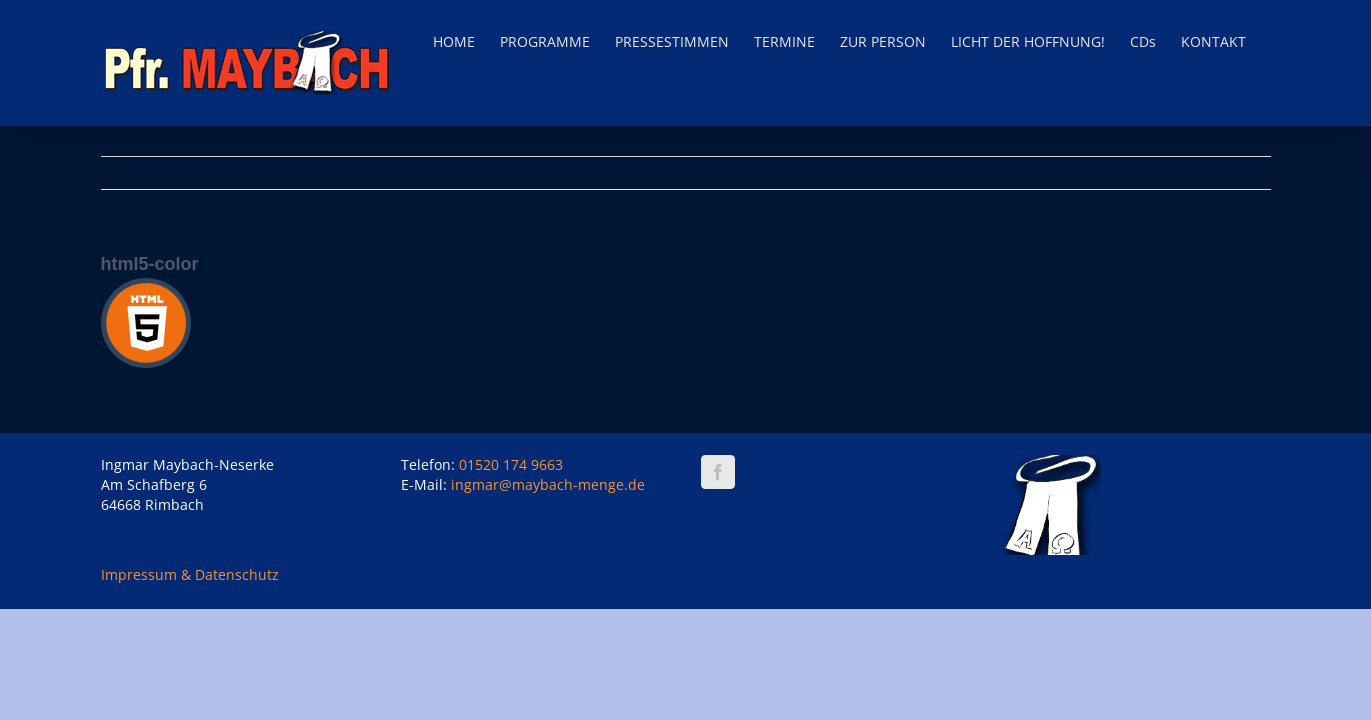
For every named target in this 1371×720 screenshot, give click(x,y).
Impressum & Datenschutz (190, 574)
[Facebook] (718, 472)
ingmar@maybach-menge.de (548, 484)
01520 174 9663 (511, 464)
